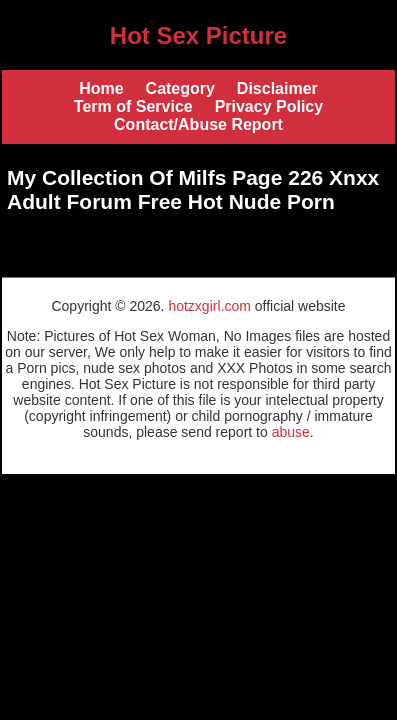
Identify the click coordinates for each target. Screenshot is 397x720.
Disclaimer (277, 88)
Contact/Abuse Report (198, 124)
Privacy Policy (269, 106)
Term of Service (133, 106)
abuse (291, 432)
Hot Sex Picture (198, 35)
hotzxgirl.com (209, 306)
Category (180, 88)
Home (101, 88)
